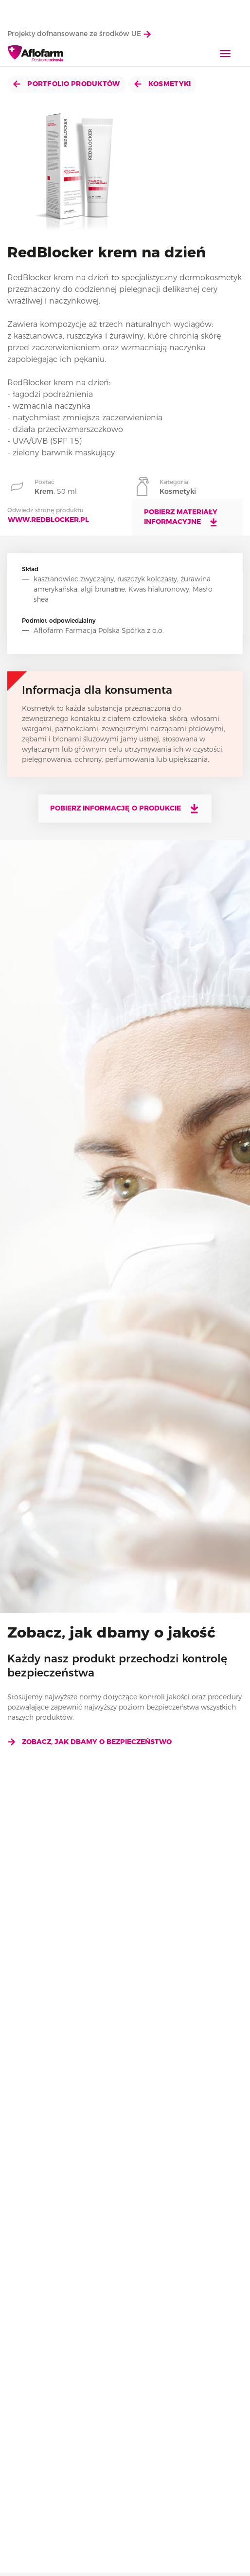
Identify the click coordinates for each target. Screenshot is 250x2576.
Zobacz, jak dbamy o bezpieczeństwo (89, 1741)
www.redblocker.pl (48, 519)
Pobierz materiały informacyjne (181, 517)
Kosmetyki (162, 83)
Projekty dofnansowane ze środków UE (79, 33)
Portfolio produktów (66, 83)
